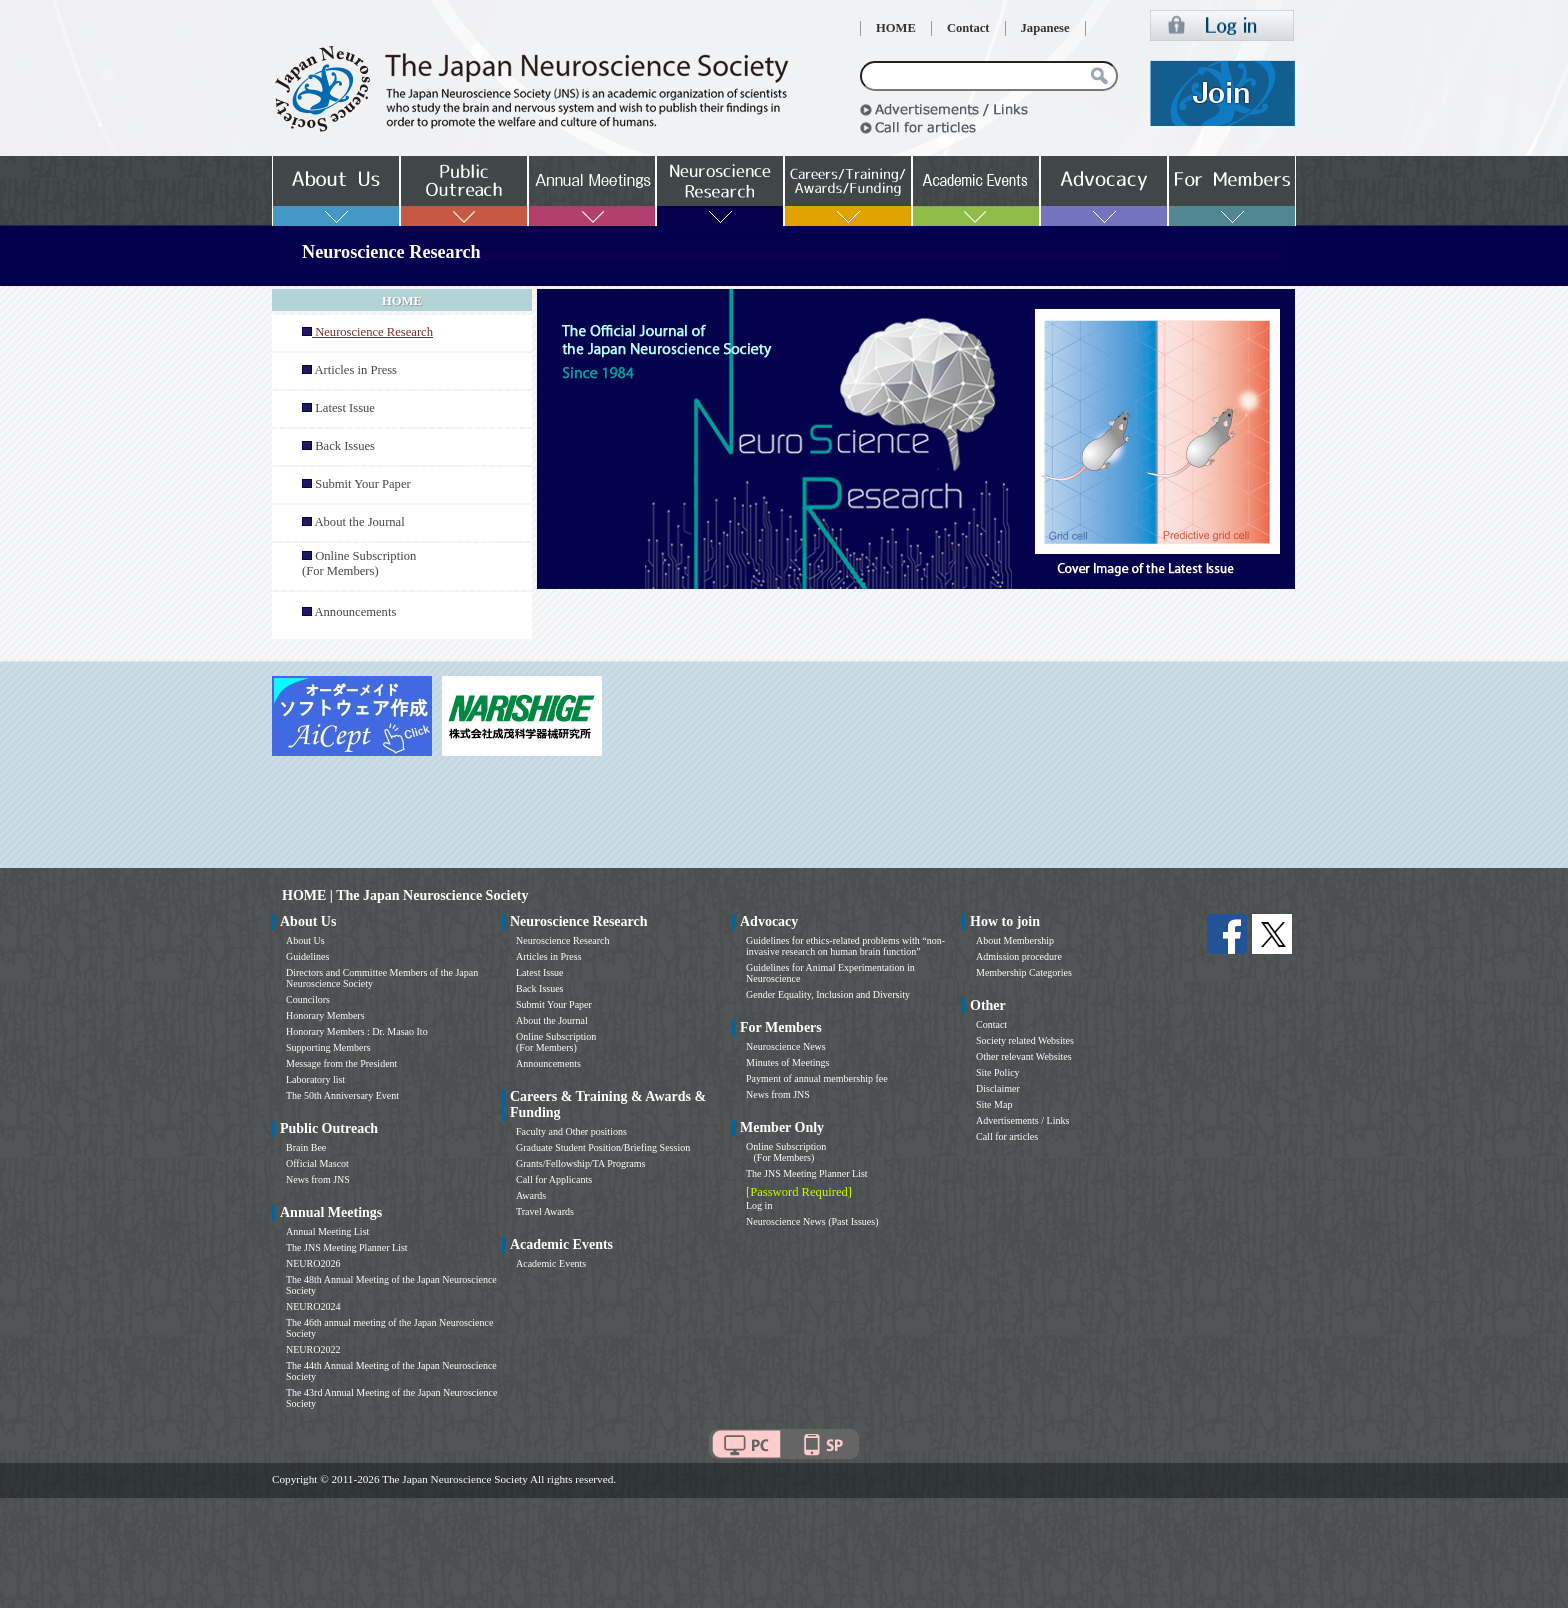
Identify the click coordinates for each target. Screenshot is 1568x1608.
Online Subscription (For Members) (359, 563)
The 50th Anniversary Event (342, 1095)
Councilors (308, 999)
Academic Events (551, 1263)
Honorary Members (325, 1015)
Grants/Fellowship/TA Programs (580, 1163)
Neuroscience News (786, 1046)
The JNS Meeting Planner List (347, 1247)
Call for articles (1007, 1136)
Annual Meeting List (327, 1231)
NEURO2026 (313, 1263)
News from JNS (318, 1179)
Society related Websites (1025, 1040)
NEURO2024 (313, 1306)
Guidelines (307, 956)
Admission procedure (1019, 956)
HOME (896, 28)
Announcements (355, 612)
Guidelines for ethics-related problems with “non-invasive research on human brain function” (845, 946)
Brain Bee (306, 1147)
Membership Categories (1024, 972)
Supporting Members (328, 1047)
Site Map (994, 1104)
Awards (531, 1195)
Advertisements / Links (1022, 1120)
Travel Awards (545, 1211)
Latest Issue (345, 408)
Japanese (1045, 28)
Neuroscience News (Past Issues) (812, 1221)
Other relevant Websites (1024, 1056)
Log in (759, 1205)
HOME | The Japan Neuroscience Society (405, 895)
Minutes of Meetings (787, 1062)
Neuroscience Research (563, 940)
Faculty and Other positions (571, 1131)
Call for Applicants (554, 1179)
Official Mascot (317, 1163)
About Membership (1015, 940)
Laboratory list (315, 1079)
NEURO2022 (313, 1349)
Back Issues (345, 446)
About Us (305, 940)
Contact (968, 28)
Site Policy (998, 1072)
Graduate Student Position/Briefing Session (603, 1147)
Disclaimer (998, 1088)
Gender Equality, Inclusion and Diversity (828, 994)
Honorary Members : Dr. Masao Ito (357, 1031)
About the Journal (359, 522)
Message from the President (341, 1063)
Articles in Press (355, 370)
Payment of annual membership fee (817, 1078)
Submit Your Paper (363, 484)
